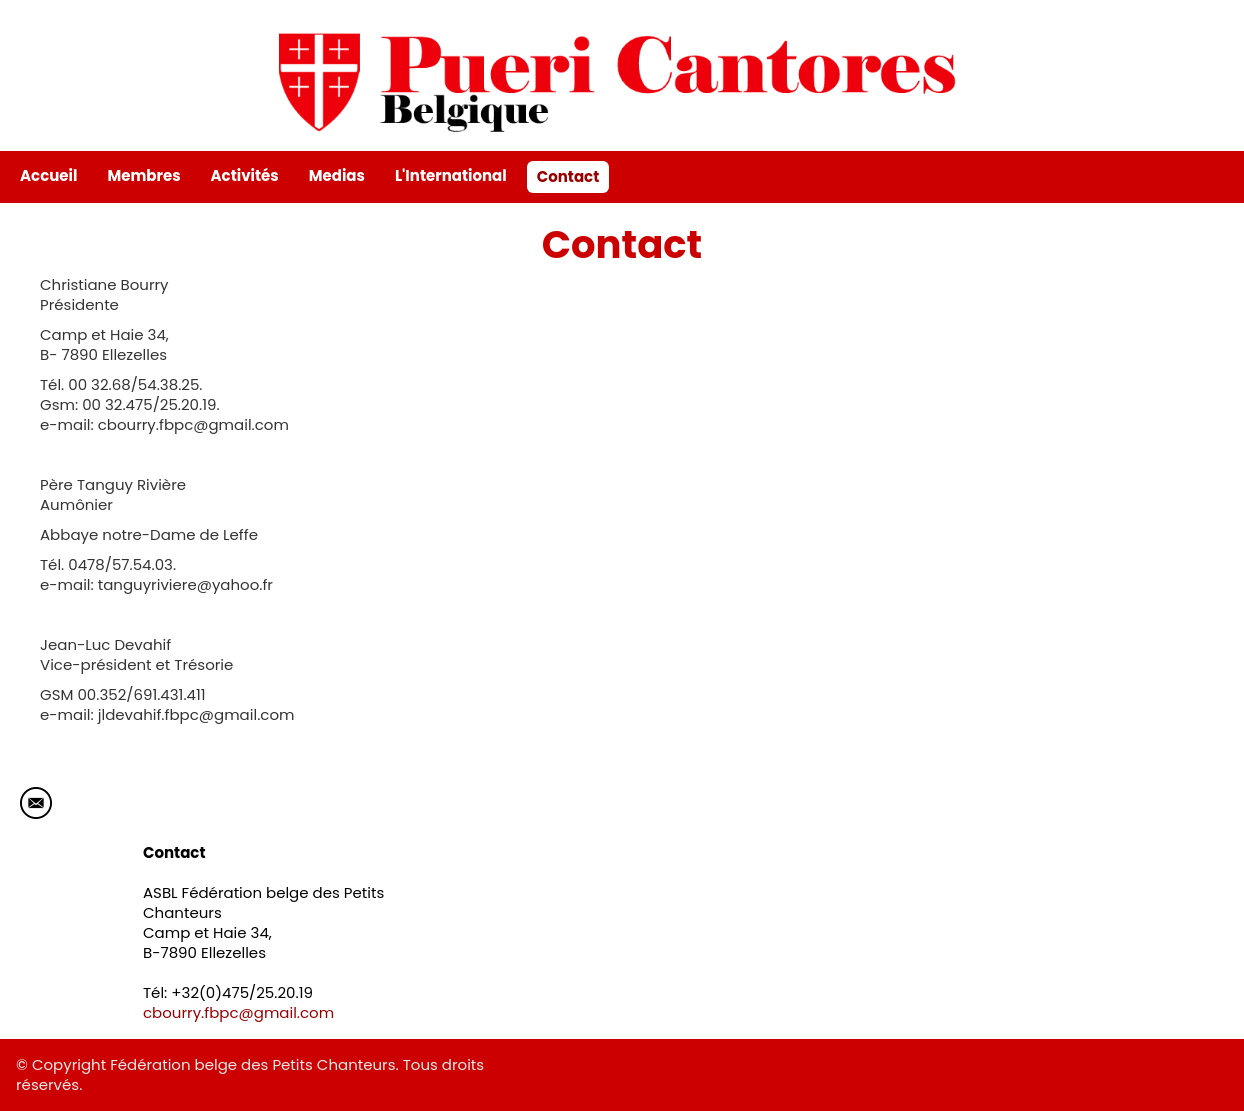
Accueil (48, 175)
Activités (245, 175)
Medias (337, 175)
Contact (568, 176)
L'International (451, 175)
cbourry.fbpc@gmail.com (238, 1012)
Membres (143, 175)
